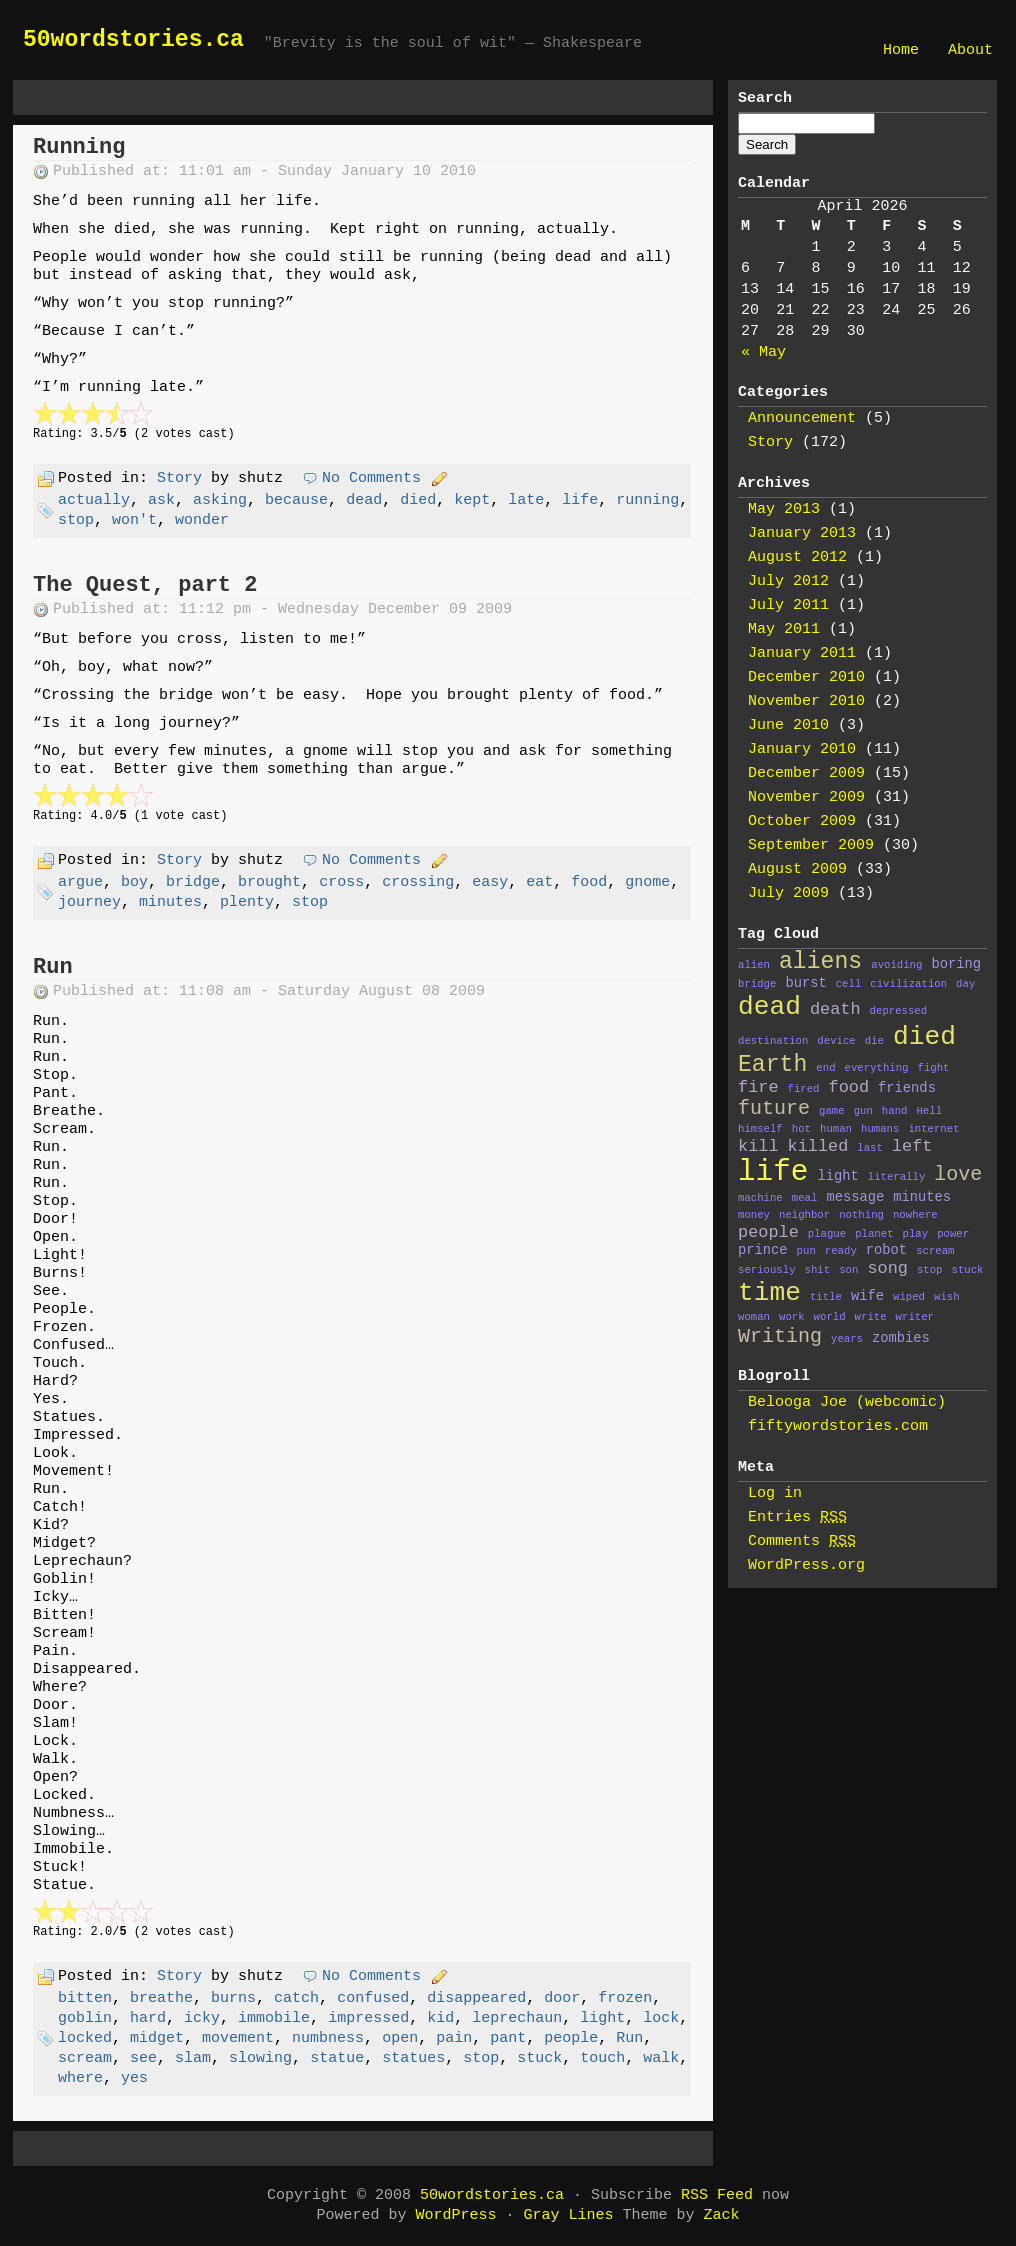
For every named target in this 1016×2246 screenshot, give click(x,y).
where (80, 2078)
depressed (899, 1011)
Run (53, 967)
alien (754, 965)
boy (134, 882)
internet (933, 1129)
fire (758, 1087)
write (871, 1317)
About (970, 50)
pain (454, 2038)
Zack (722, 2215)
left (912, 1146)
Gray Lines (569, 2215)
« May (763, 352)
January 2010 (802, 749)
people (571, 2038)
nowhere (915, 1215)
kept (472, 500)
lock (661, 2018)
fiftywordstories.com (838, 1426)
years (847, 1339)
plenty (247, 902)
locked (85, 2038)
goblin (85, 2018)
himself (760, 1129)
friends (907, 1088)
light (602, 2018)
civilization (908, 984)
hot (801, 1129)
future (774, 1108)
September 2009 (811, 845)
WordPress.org (806, 1565)
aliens (820, 962)
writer (915, 1317)
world (830, 1317)
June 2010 (788, 725)
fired (804, 1089)
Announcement (802, 418)
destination (773, 1041)
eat (539, 882)
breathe (161, 1998)
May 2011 (784, 629)
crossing (418, 882)
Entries (797, 1517)
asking (220, 500)
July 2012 (788, 581)
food (589, 882)
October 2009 (802, 821)
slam (193, 2058)
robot (886, 1250)
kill (758, 1146)
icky (202, 2018)
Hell (929, 1111)
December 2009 (806, 773)
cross (341, 882)
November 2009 (806, 797)
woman (754, 1317)
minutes (170, 902)
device (836, 1041)
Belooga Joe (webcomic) (847, 1402)
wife (867, 1296)
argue (80, 882)
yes (134, 2078)
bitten (85, 1998)
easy (490, 882)
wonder (202, 520)
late (526, 500)
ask (161, 500)
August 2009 (797, 869)
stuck (539, 2058)
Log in (775, 1493)
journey (89, 902)
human (836, 1129)
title (826, 1297)
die (874, 1041)
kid (440, 2018)
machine (760, 1198)
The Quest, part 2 (145, 585)
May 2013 (784, 509)
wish (947, 1297)
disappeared (476, 1998)
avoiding (896, 965)
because (296, 500)
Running (79, 147)
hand (895, 1111)
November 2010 (806, 701)
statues (413, 2058)
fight (934, 1068)
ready (841, 1251)
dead (364, 500)
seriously (767, 1270)
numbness (328, 2038)
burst (805, 983)
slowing (260, 2058)
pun (806, 1251)
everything (877, 1068)
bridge (193, 882)
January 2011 (802, 653)
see (143, 2058)
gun (863, 1111)
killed (818, 1146)
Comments (802, 1541)
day (965, 984)
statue (337, 2058)
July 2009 (788, 893)
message (855, 1197)
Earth (772, 1065)
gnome (647, 882)
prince (763, 1250)
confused (373, 1998)
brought (269, 882)
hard (148, 2018)
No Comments (371, 478)
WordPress (455, 2215)
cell (849, 984)
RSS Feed (717, 2195)
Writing (780, 1336)
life (580, 500)
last (870, 1148)
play (916, 1234)
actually (94, 500)
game (832, 1111)
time (769, 1293)
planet (874, 1234)
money (754, 1215)
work (792, 1317)
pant (508, 2038)
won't (134, 520)
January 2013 (802, 533)
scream (85, 2058)
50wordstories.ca (133, 40)
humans (880, 1129)
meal (805, 1198)
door (562, 1998)
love (958, 1174)
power (953, 1234)
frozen (625, 1998)
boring (956, 964)
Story (179, 478)
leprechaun (517, 2018)
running (647, 500)
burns (233, 1998)
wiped (909, 1297)
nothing (861, 1215)
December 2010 (806, 677)
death (835, 1009)
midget (157, 2038)
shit (818, 1270)
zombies (901, 1338)
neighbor (804, 1215)
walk (661, 2058)
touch (602, 2058)
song (887, 1268)
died (418, 500)
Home (901, 50)
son (848, 1270)
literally (897, 1177)
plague (827, 1234)
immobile (274, 2018)
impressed (368, 2018)
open (400, 2038)
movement (238, 2038)
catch (296, 1998)
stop (76, 520)
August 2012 (797, 557)
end (825, 1068)
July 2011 (788, 605)
